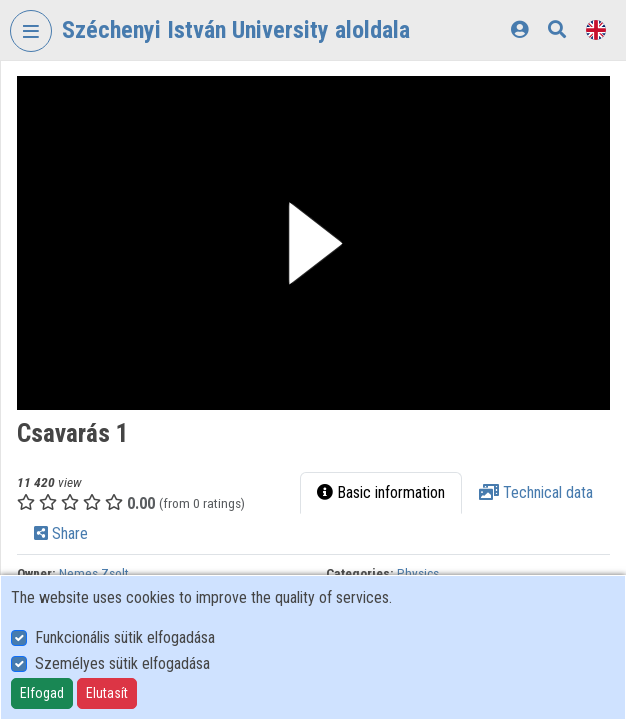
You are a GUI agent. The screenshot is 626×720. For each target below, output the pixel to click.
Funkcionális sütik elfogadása (125, 637)
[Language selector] (596, 29)
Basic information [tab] (381, 492)
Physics (418, 573)
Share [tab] (61, 533)
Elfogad (42, 693)
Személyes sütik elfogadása (122, 663)
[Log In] (519, 29)
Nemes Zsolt (94, 573)
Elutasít (107, 693)
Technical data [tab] (536, 492)
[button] (313, 243)
